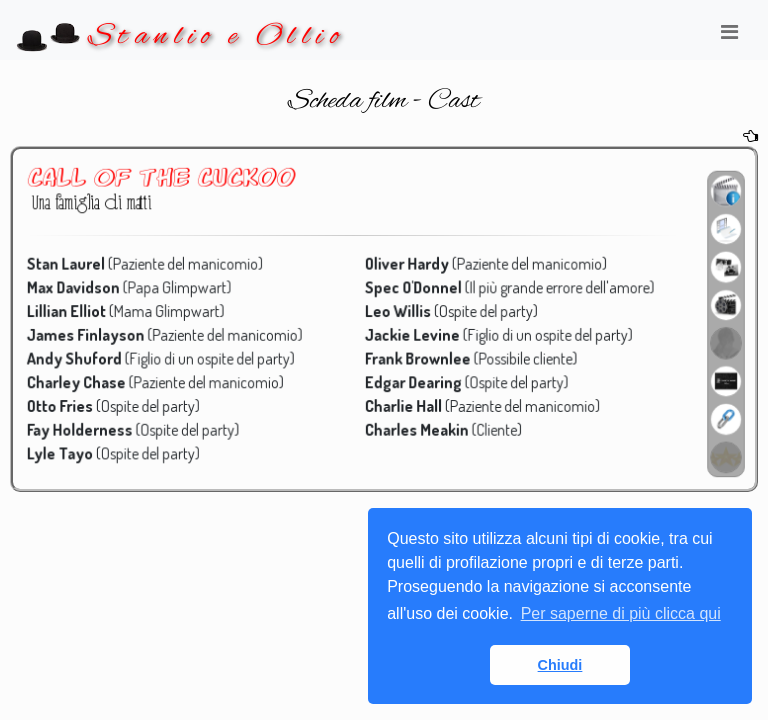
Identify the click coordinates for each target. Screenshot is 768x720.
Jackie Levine (411, 333)
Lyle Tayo (68, 449)
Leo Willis (397, 310)
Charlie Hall (403, 403)
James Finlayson (94, 333)
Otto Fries (68, 403)
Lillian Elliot (75, 310)
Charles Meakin (416, 426)
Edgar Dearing (412, 380)
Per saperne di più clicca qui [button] (621, 613)
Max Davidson (81, 287)
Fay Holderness (88, 426)
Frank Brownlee (417, 356)
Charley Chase (84, 380)
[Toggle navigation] (729, 37)
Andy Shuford (82, 356)
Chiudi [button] (560, 665)
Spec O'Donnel (412, 287)
